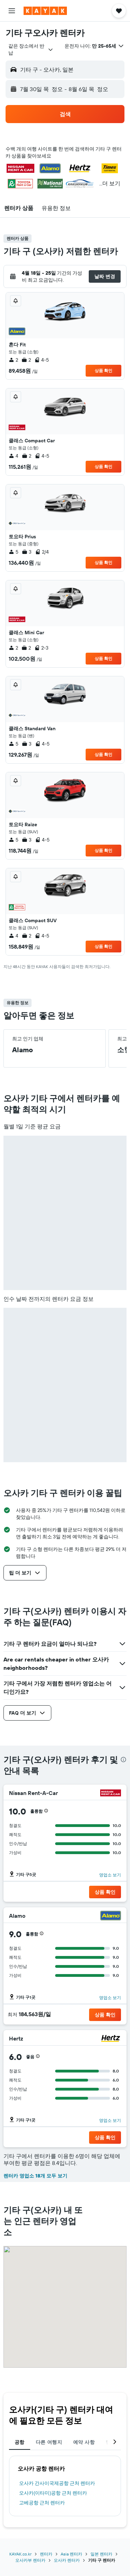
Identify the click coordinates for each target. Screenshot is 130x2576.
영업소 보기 (110, 1874)
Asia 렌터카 (71, 2554)
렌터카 (46, 2554)
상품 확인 (103, 370)
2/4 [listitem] (42, 552)
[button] (11, 10)
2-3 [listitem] (41, 648)
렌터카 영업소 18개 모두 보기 (35, 2176)
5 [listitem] (13, 552)
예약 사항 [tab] (84, 2442)
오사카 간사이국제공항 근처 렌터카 (57, 2483)
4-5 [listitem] (41, 360)
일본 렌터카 (101, 2554)
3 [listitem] (27, 552)
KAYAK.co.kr (20, 2554)
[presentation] (123, 1759)
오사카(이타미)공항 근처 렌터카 (53, 2493)
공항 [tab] (20, 2442)
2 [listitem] (13, 360)
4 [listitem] (13, 456)
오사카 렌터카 (67, 2560)
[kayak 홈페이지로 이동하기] (45, 11)
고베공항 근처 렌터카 (42, 2502)
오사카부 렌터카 (30, 2560)
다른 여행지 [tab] (49, 2442)
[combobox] (31, 49)
